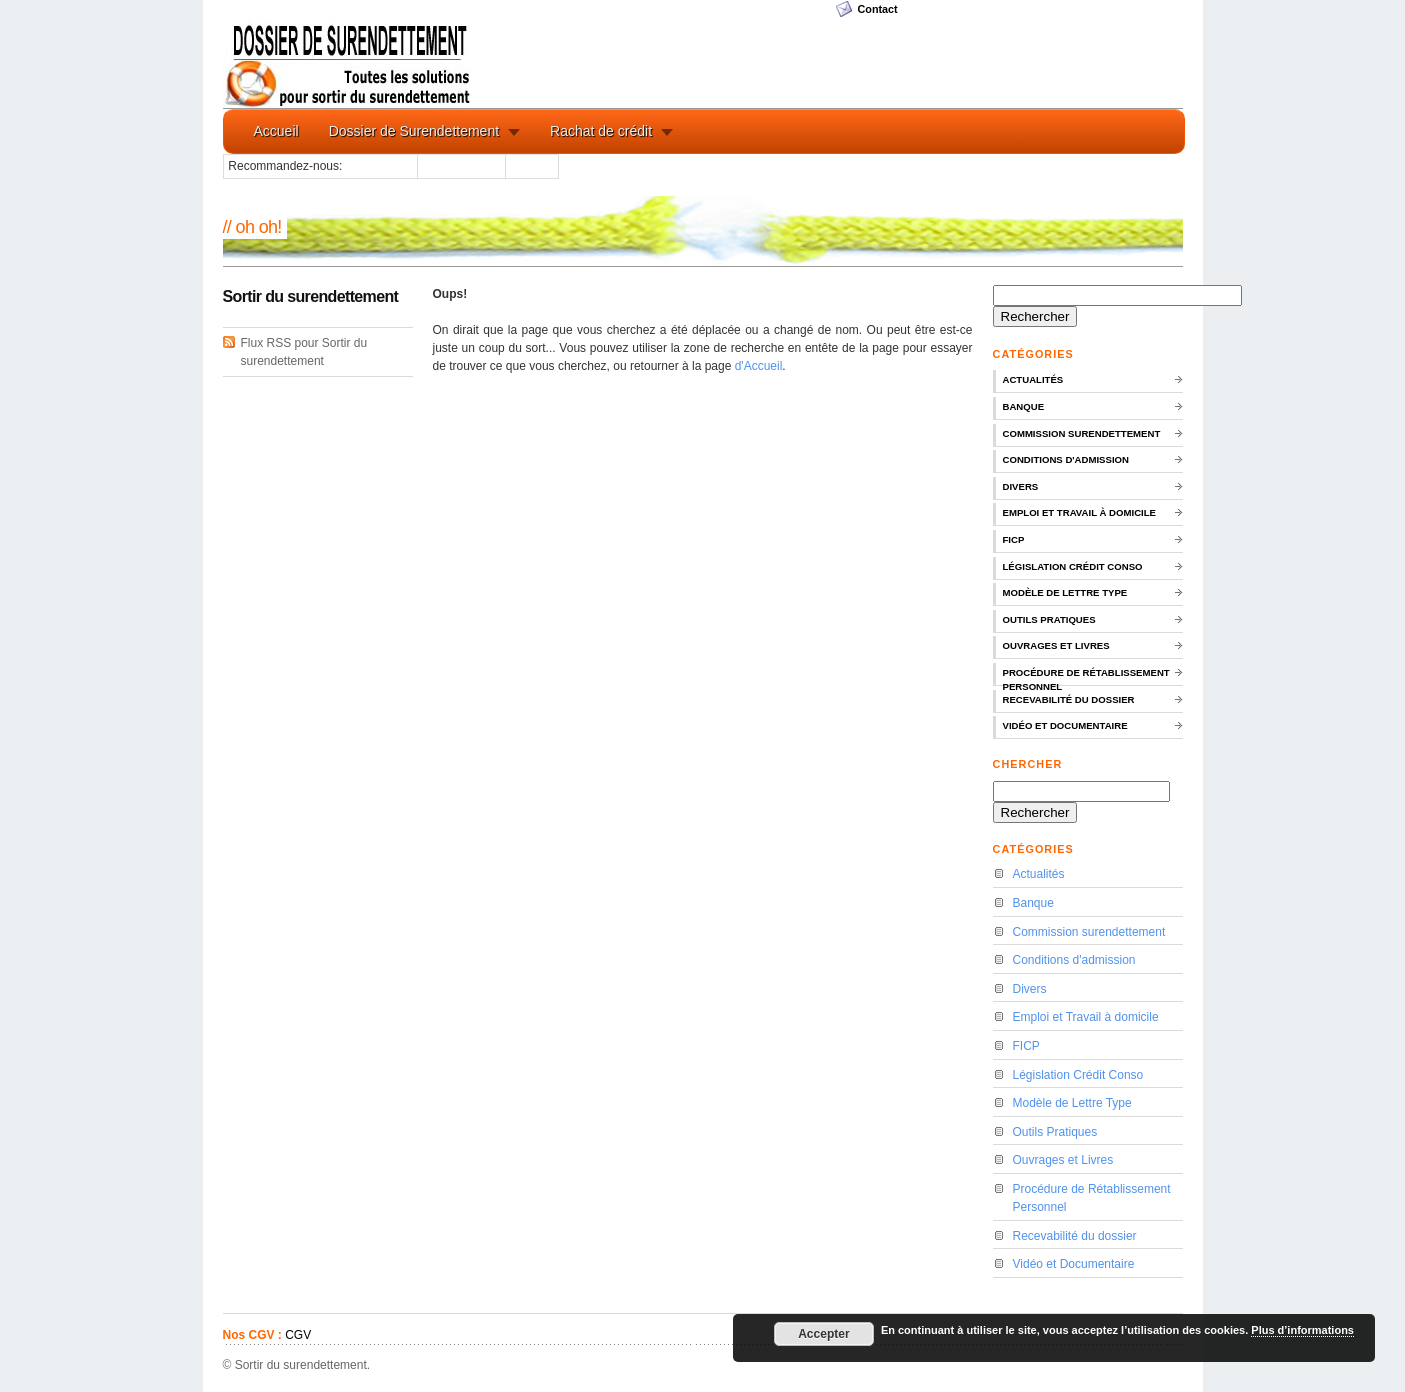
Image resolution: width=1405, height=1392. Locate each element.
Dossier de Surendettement (414, 131)
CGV (298, 1335)
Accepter (823, 1334)
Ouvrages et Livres (1056, 645)
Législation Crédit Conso (1073, 566)
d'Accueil (759, 366)
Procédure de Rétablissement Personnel (1086, 676)
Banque (1024, 406)
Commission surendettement (1082, 433)
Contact (878, 9)
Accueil (276, 131)
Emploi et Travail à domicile (1080, 512)
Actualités (1033, 379)
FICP (1014, 539)
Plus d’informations (1302, 1330)
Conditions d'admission (1066, 459)
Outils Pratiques (1049, 619)
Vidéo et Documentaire (1065, 725)
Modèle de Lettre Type (1065, 592)
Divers (1021, 486)
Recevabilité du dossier (1069, 699)
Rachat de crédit (601, 131)
